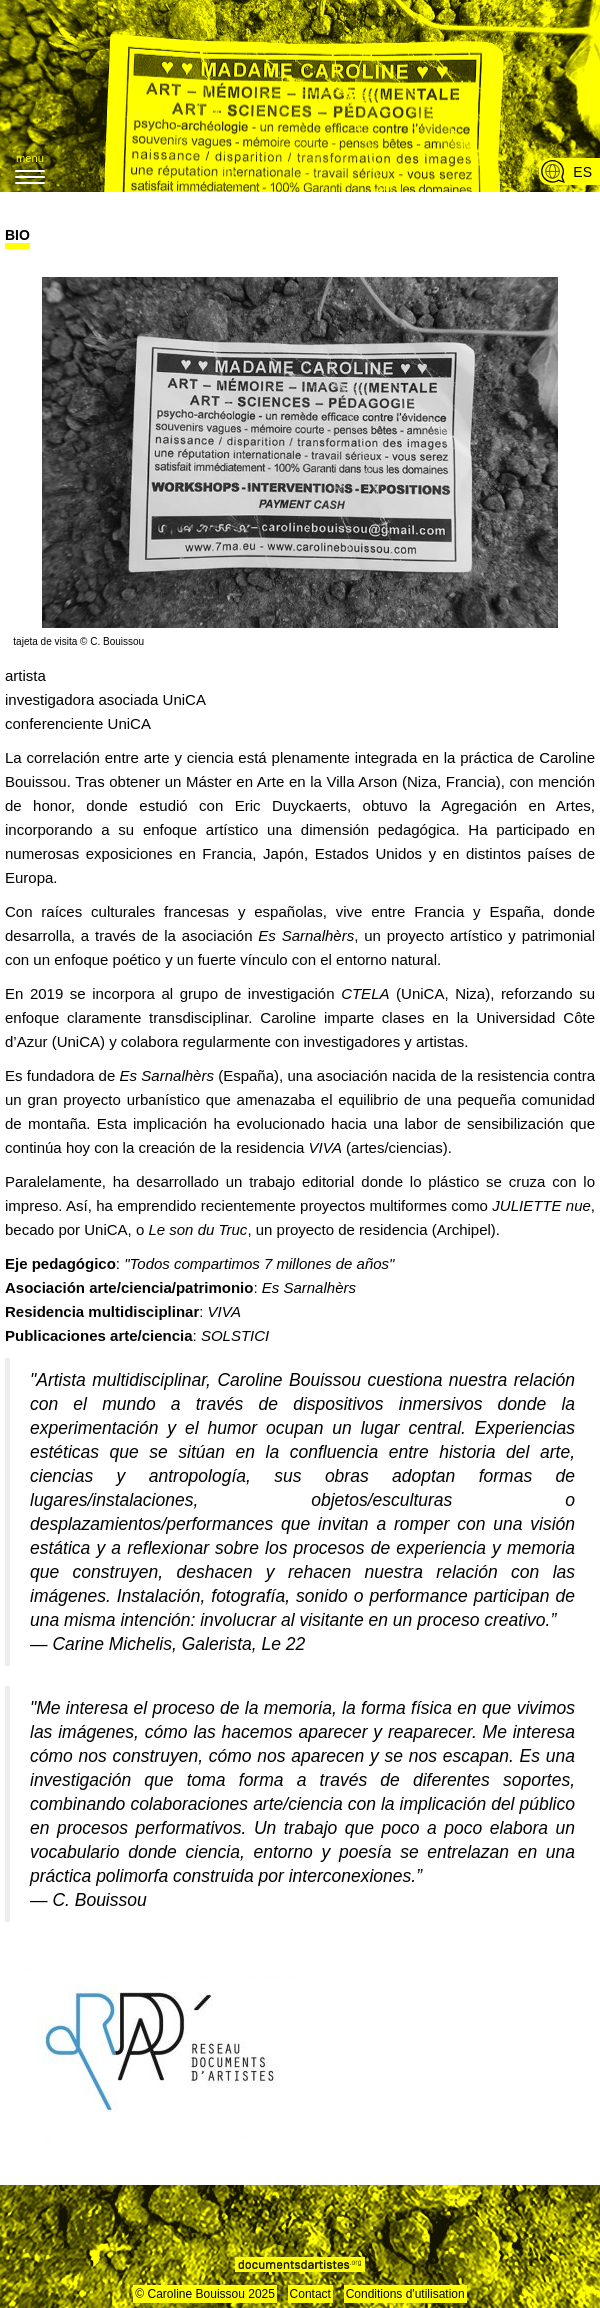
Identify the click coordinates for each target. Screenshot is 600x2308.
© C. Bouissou (112, 641)
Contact (310, 2294)
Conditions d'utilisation (405, 2294)
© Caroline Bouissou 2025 (205, 2294)
